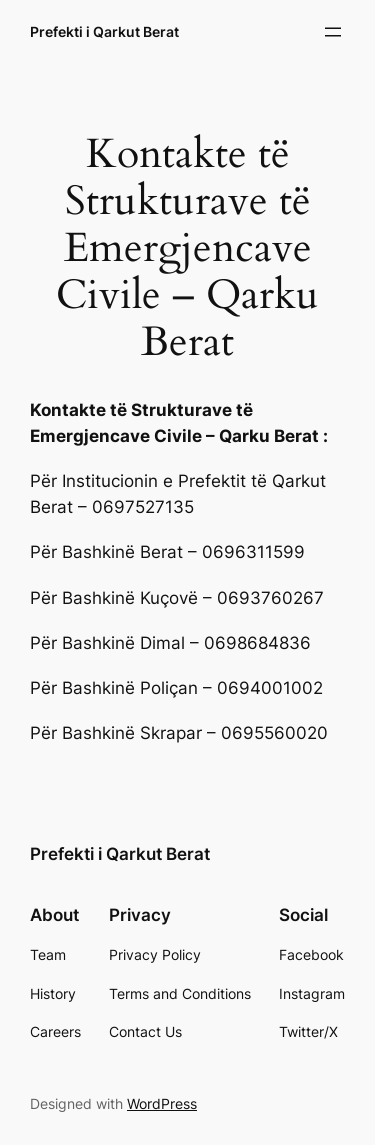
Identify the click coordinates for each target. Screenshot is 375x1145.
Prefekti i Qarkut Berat (104, 31)
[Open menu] (333, 32)
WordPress (162, 1103)
